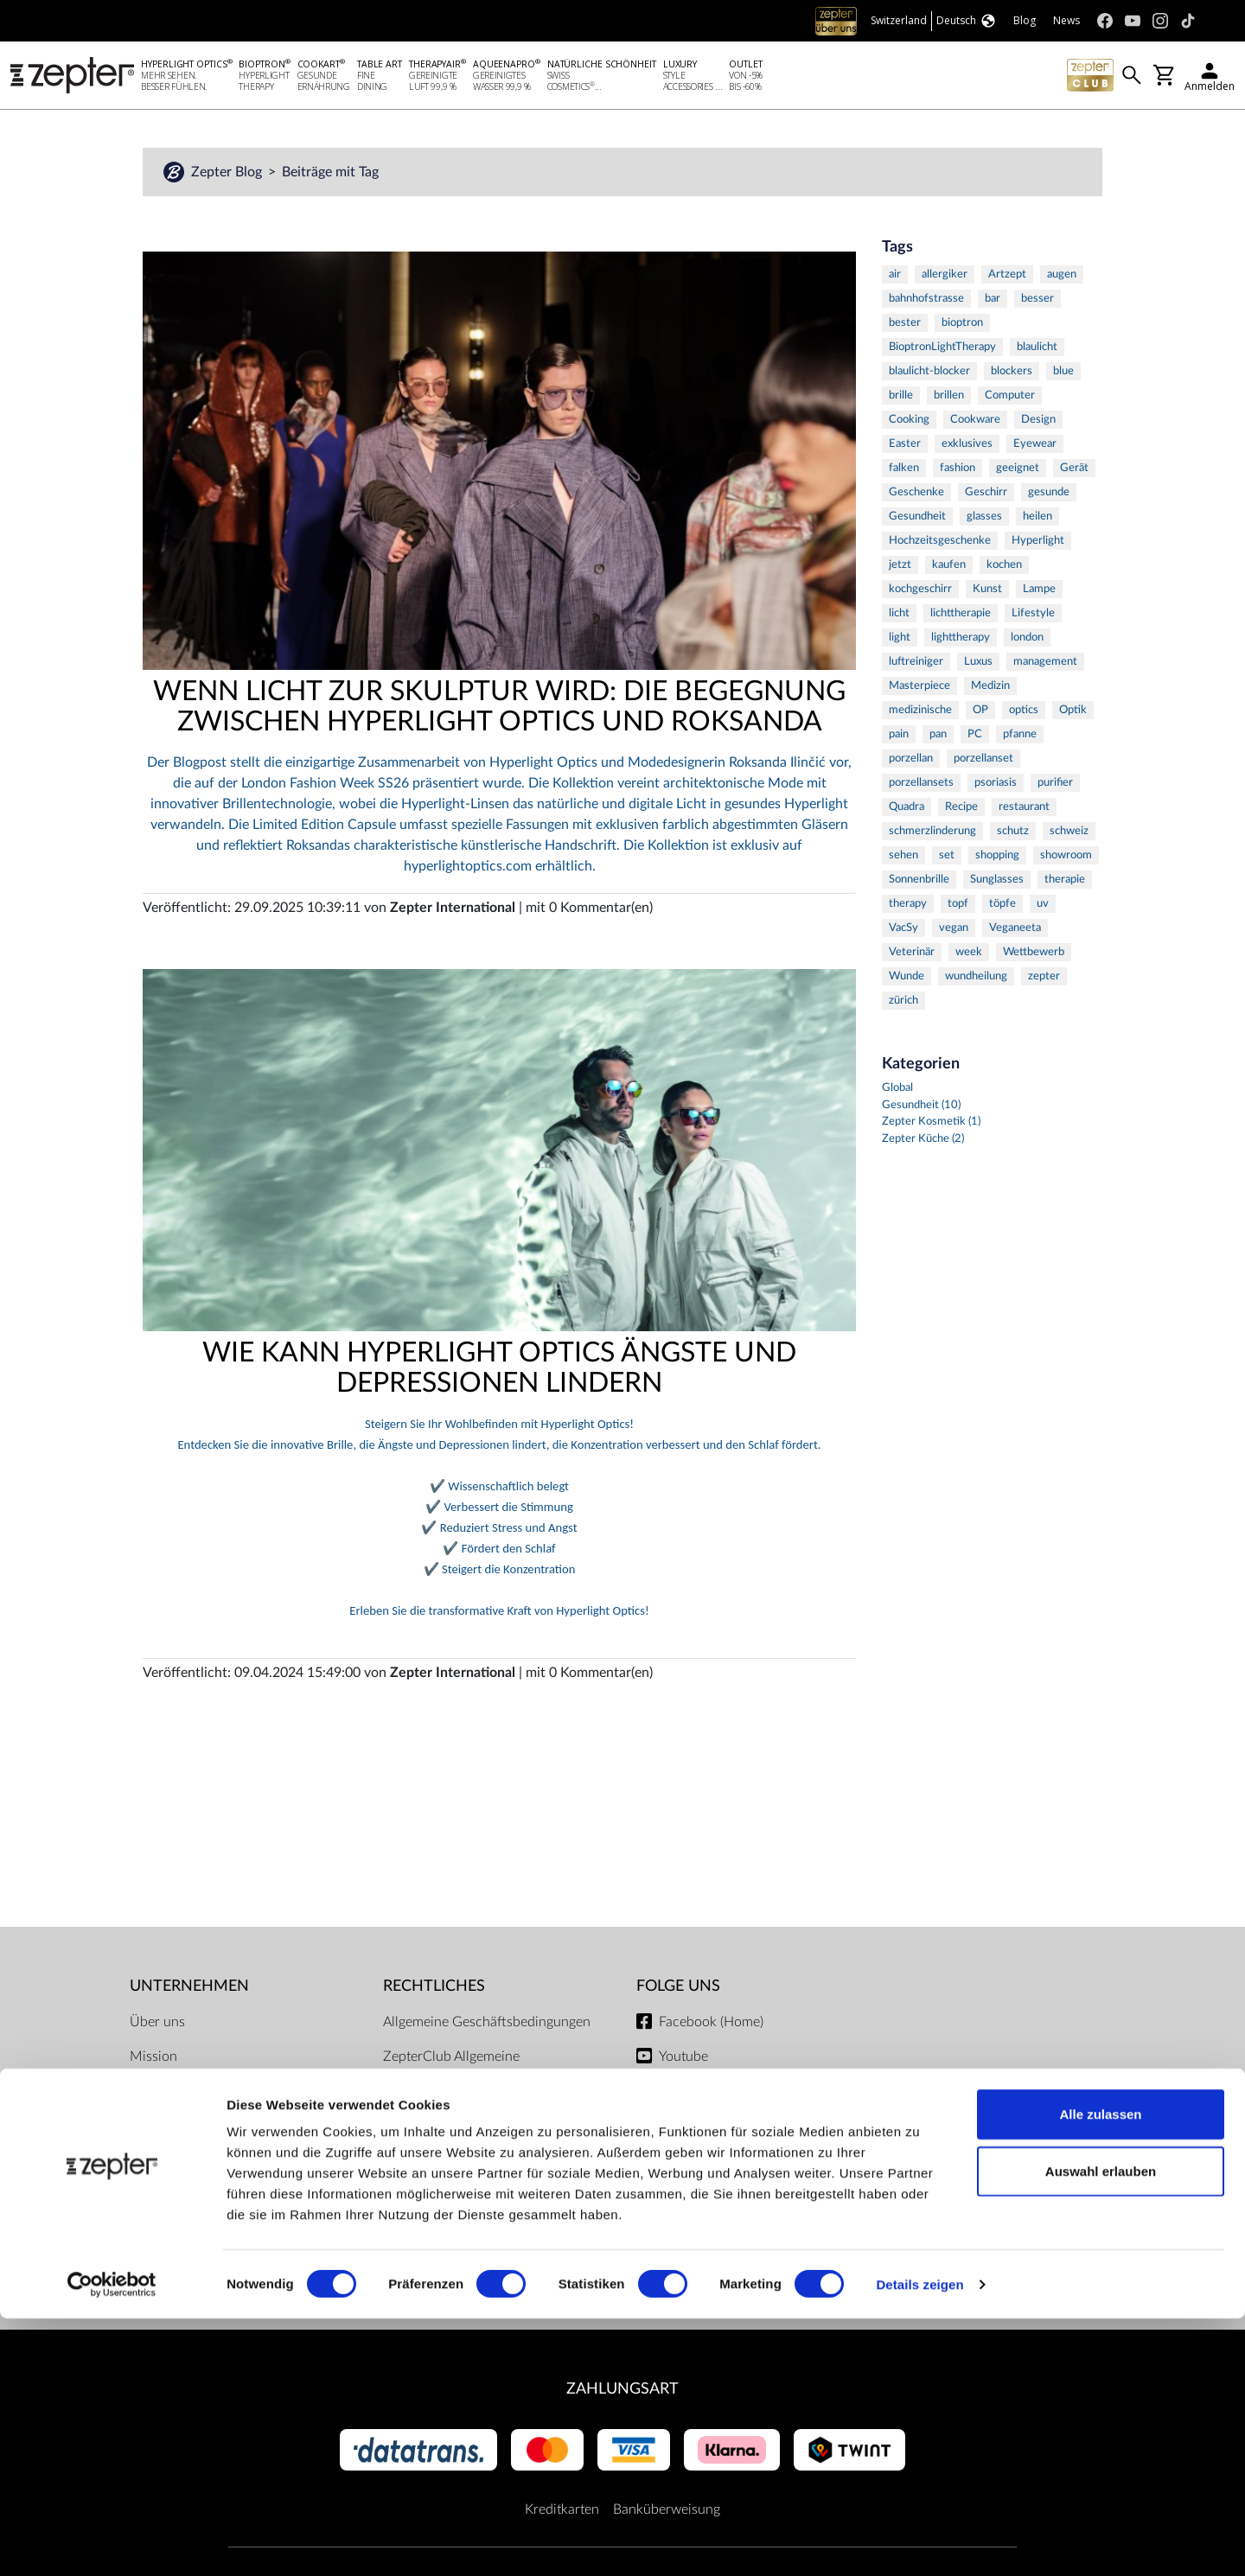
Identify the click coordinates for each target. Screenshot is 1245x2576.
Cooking (909, 422)
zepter (1044, 979)
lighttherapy (960, 640)
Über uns (157, 2024)
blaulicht (1037, 349)
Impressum (416, 2114)
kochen (1004, 567)
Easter (905, 446)
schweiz (1069, 833)
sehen (903, 858)
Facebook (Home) (711, 2024)
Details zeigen (919, 2542)
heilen (1037, 519)
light (899, 640)
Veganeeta (1015, 930)
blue (1063, 373)
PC (974, 737)
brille (901, 398)
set (946, 858)
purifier (1055, 785)
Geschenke (916, 495)
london (1027, 640)
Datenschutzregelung (446, 2204)
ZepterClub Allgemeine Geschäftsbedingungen (452, 2069)
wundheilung (976, 979)
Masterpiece (919, 688)
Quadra (906, 809)
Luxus (978, 664)
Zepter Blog (228, 175)
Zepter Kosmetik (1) (931, 1124)
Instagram (688, 2094)
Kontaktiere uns (176, 2094)
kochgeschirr (920, 591)
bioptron (962, 325)
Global (897, 1090)
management (1045, 664)
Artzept (1007, 277)
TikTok (678, 2128)
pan (938, 737)
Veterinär (912, 954)
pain (899, 737)
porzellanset (983, 761)
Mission (153, 2059)
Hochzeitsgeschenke (940, 543)
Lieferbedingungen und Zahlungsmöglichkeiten (452, 2159)
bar (992, 301)
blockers (1011, 373)
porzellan (911, 761)
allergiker (944, 277)
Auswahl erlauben (1100, 2428)
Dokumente (418, 2273)
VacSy (903, 930)
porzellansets (921, 785)
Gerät (1074, 470)
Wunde (906, 979)
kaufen (949, 567)
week (968, 954)
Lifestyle (1033, 616)
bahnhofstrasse (926, 301)
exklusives (967, 446)
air (895, 277)
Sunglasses (997, 882)
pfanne (1020, 737)
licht (899, 616)
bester (905, 325)
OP (980, 712)
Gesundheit (917, 519)
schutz (1013, 833)
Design (1038, 422)
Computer (1010, 398)
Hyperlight (1038, 543)
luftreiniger (916, 664)
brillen (949, 398)
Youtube (683, 2059)
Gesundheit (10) (921, 1107)
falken (904, 470)
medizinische (920, 712)
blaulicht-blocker (929, 373)
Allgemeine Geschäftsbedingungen (487, 2024)
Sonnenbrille (919, 882)
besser (1037, 301)
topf (958, 906)
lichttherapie (960, 616)
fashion (957, 470)
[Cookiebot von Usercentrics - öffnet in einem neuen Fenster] (112, 2542)
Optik (1073, 712)
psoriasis (995, 785)
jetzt (900, 567)
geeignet (1017, 470)
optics (1023, 712)
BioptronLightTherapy (942, 349)
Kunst (987, 591)
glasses (984, 519)
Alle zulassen (1100, 2371)
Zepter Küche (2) (923, 1141)
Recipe (961, 809)
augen (1061, 277)
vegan (953, 930)
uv (1043, 906)
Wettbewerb (1033, 954)
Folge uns (678, 1988)
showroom (1066, 858)
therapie (1064, 882)
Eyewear (1035, 446)
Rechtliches (434, 1988)
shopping (997, 858)
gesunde (1048, 495)
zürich (903, 1003)
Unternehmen (189, 1988)
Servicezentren (427, 2239)
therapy (908, 906)
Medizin (990, 688)
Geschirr (986, 495)
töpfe (1002, 906)
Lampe (1039, 591)
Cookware (975, 422)
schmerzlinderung (932, 833)
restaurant (1024, 809)
